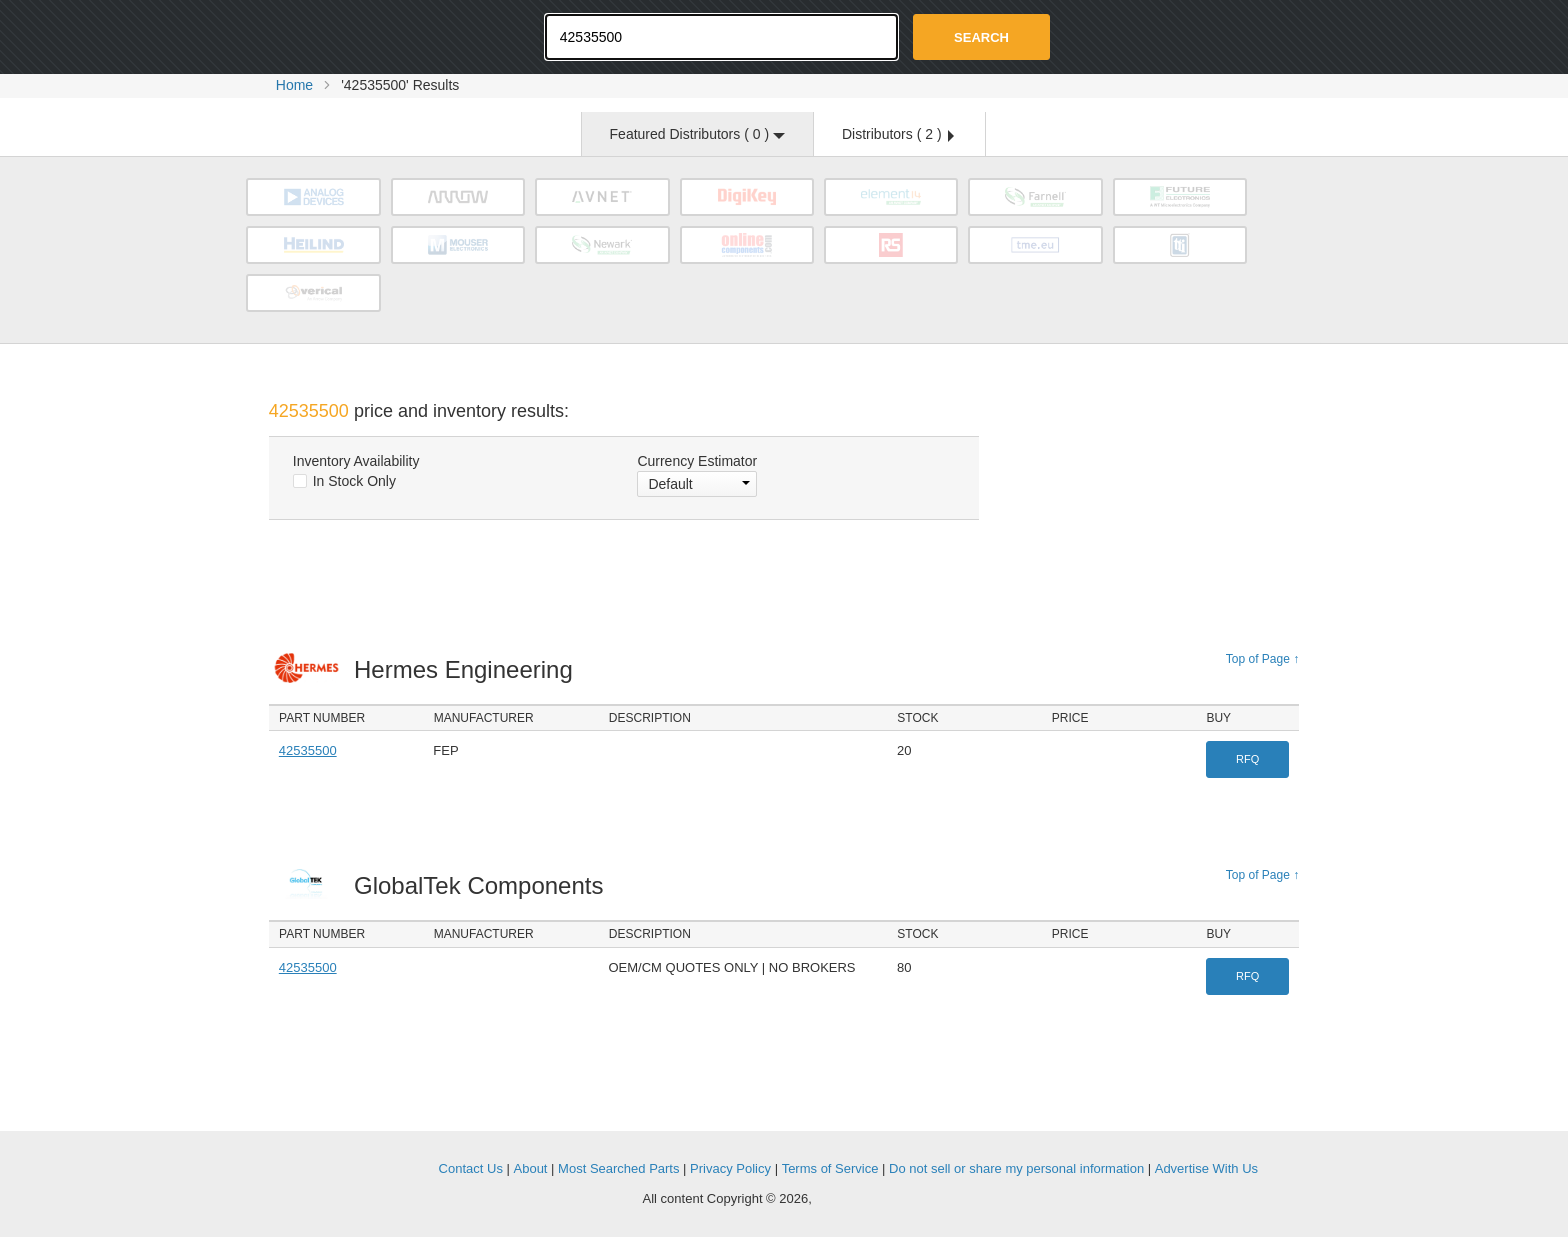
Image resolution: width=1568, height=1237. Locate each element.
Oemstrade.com (379, 35)
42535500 (308, 750)
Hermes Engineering (468, 669)
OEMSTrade (370, 1165)
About (531, 1168)
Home (294, 85)
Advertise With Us (1206, 1168)
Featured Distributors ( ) (697, 134)
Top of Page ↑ (1262, 659)
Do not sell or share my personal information (1016, 1168)
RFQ (1247, 759)
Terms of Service (830, 1168)
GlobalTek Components (484, 885)
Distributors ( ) (898, 134)
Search (981, 37)
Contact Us (471, 1168)
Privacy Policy (730, 1168)
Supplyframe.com (870, 1199)
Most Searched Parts (618, 1168)
